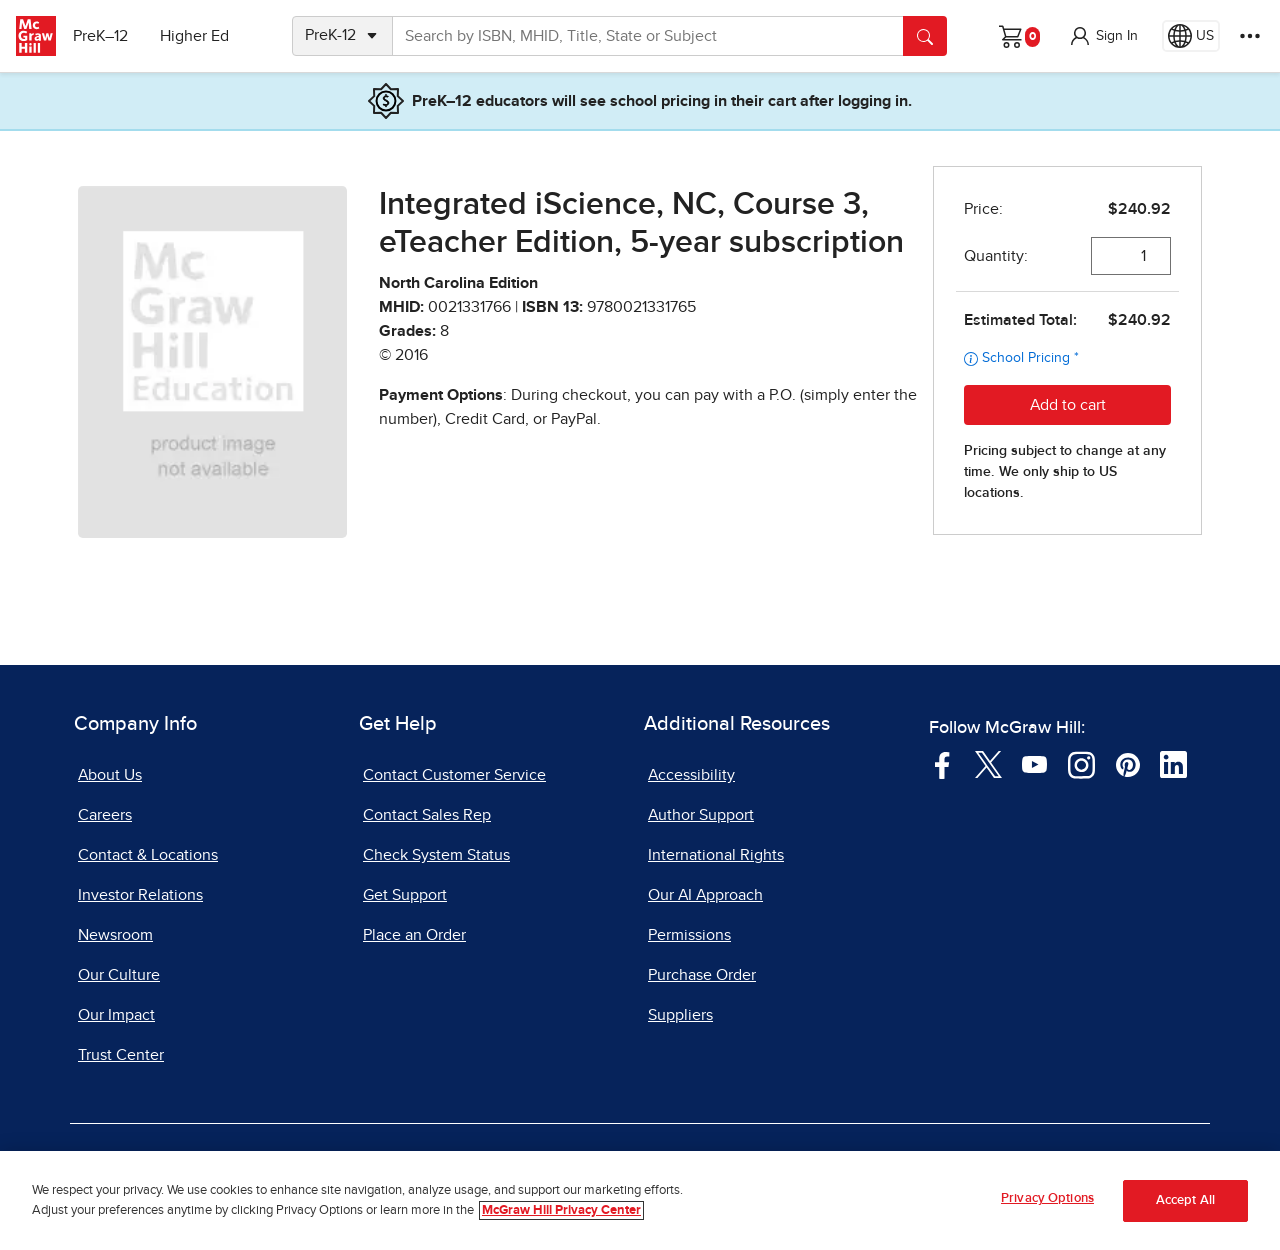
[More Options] (1250, 36)
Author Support (701, 815)
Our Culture (119, 975)
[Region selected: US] (1191, 36)
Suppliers (680, 1015)
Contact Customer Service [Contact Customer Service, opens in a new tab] (454, 775)
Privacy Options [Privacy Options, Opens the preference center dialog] (1047, 1198)
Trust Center (121, 1055)
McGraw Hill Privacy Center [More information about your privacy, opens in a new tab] (561, 1210)
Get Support (405, 895)
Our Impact (116, 1015)
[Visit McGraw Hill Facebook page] (942, 763)
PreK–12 (107, 36)
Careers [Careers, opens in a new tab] (105, 815)
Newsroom (115, 935)
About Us (110, 775)
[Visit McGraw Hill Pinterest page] (1127, 763)
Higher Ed (201, 36)
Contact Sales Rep (427, 815)
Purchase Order (702, 975)
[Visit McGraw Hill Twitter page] (988, 763)
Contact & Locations (148, 855)
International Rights (716, 855)
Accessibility (691, 775)
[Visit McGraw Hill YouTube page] (1034, 763)
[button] (1103, 36)
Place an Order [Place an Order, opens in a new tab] (414, 935)
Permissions (689, 935)
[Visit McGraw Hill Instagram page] (1081, 763)
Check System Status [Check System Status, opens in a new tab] (436, 855)
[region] (640, 1200)
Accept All (1185, 1200)
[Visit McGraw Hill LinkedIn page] (1173, 763)
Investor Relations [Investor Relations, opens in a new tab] (140, 895)
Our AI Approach (705, 895)
